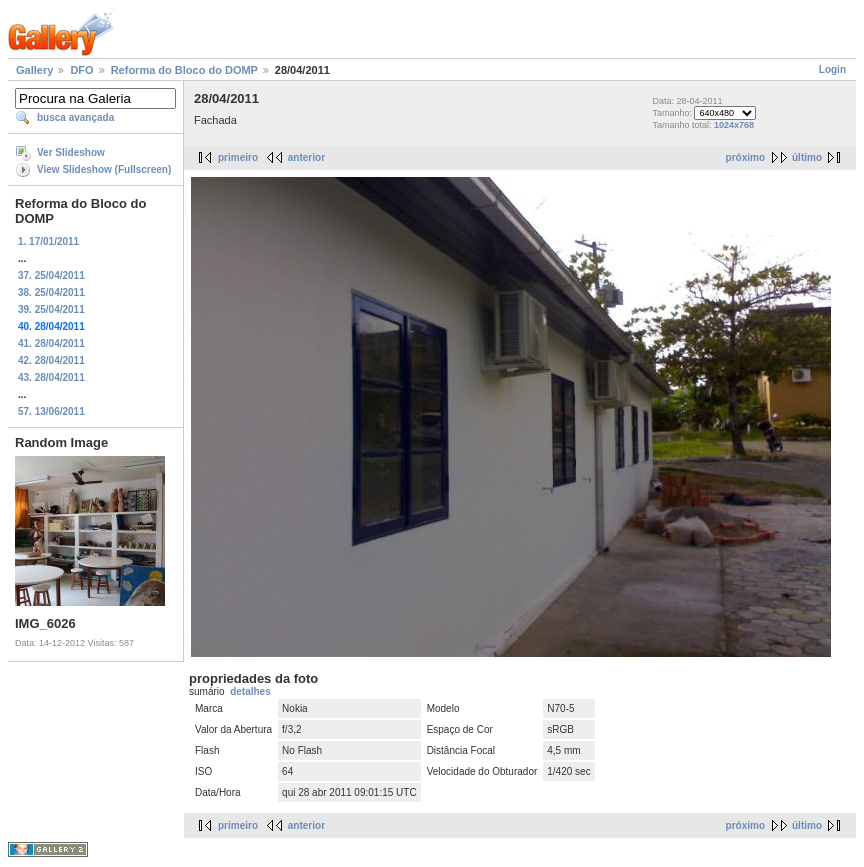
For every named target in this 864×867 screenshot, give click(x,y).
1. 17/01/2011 (48, 241)
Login (832, 69)
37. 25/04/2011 (51, 275)
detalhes (250, 691)
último (807, 157)
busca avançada (75, 117)
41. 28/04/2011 (51, 343)
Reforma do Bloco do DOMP (184, 70)
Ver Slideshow (71, 152)
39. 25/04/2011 (51, 309)
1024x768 (734, 125)
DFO (81, 70)
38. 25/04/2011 (51, 292)
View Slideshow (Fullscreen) (104, 169)
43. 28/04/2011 (51, 377)
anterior (306, 157)
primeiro (238, 157)
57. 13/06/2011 (51, 411)
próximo (745, 157)
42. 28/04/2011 (51, 360)
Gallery (34, 70)
